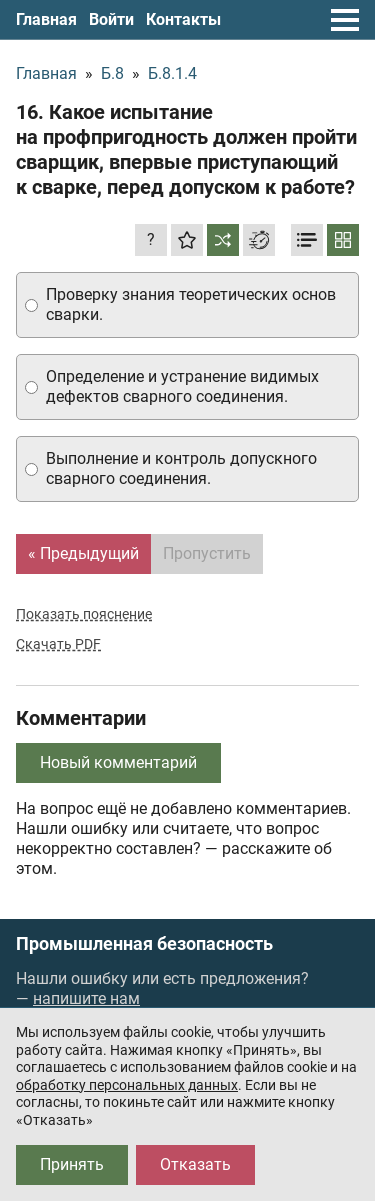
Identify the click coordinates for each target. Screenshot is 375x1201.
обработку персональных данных (127, 1085)
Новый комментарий (118, 762)
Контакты (183, 19)
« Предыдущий (83, 553)
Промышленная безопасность (144, 944)
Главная (46, 19)
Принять (72, 1164)
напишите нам (86, 998)
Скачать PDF (58, 644)
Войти (111, 19)
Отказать (195, 1164)
